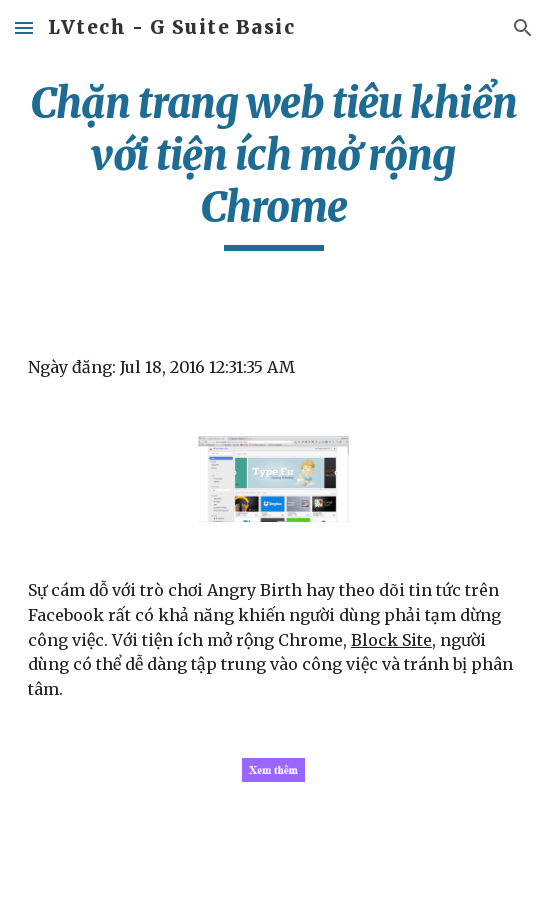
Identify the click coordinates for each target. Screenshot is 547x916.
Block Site (391, 640)
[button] (24, 27)
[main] (273, 164)
